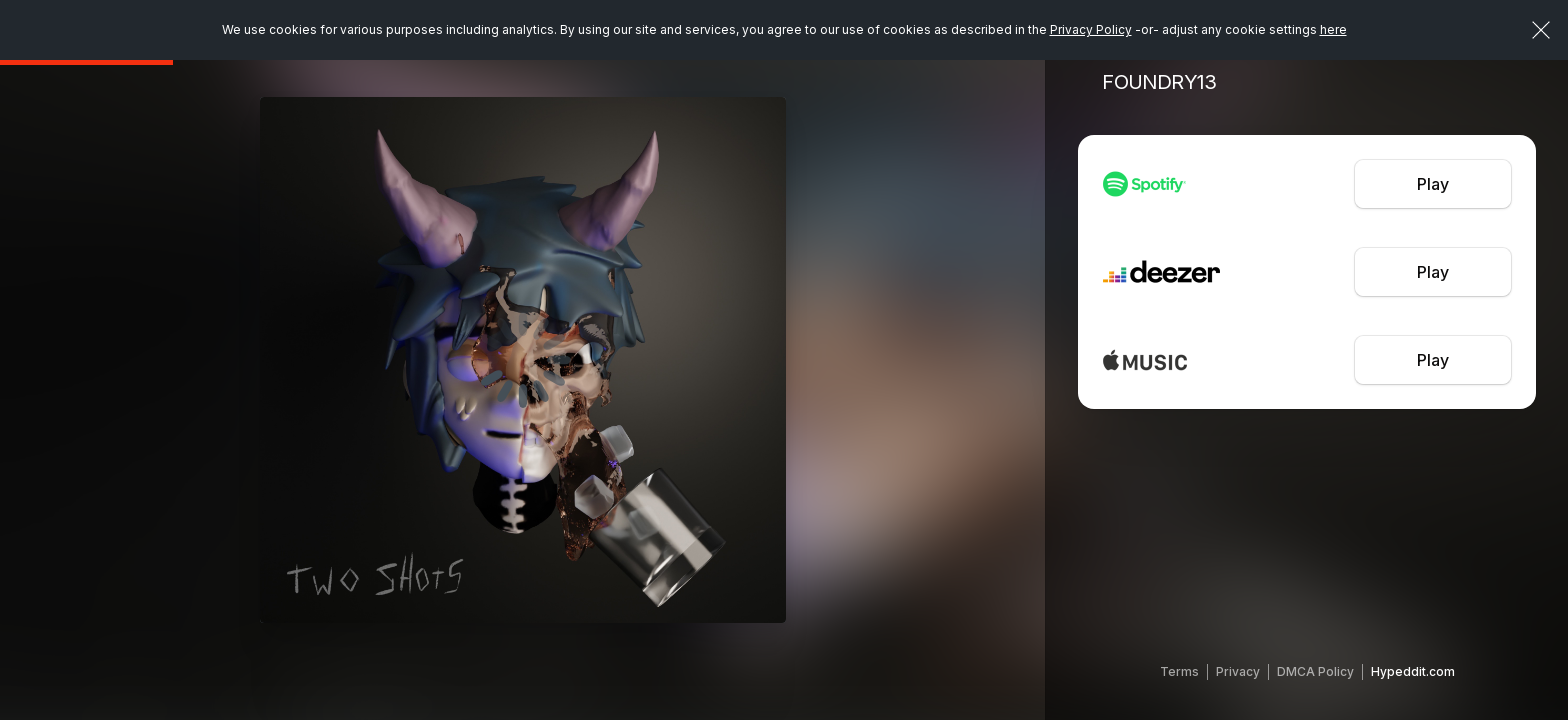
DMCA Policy (1315, 671)
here (1333, 29)
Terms (1179, 671)
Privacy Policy (1091, 29)
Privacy (1238, 671)
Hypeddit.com (1413, 671)
